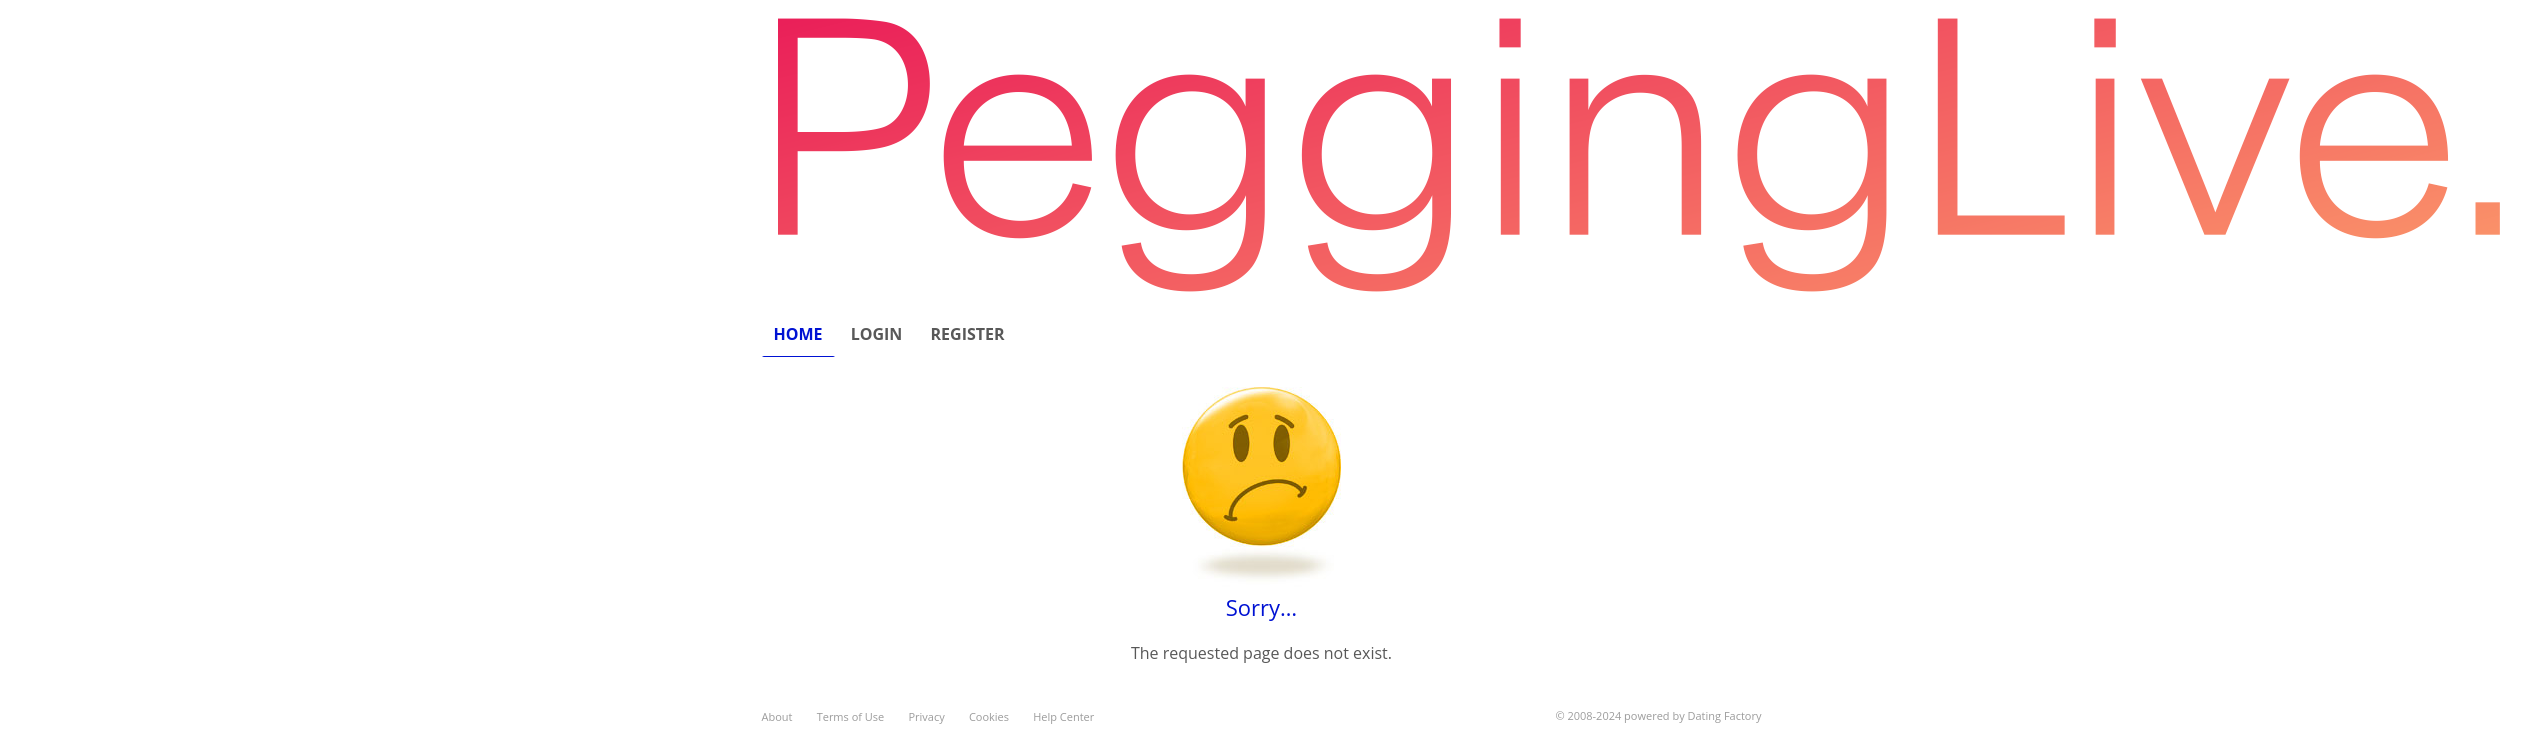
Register (968, 334)
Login (877, 334)
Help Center (1063, 716)
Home (798, 334)
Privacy (926, 716)
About (777, 716)
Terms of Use (851, 716)
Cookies (989, 716)
